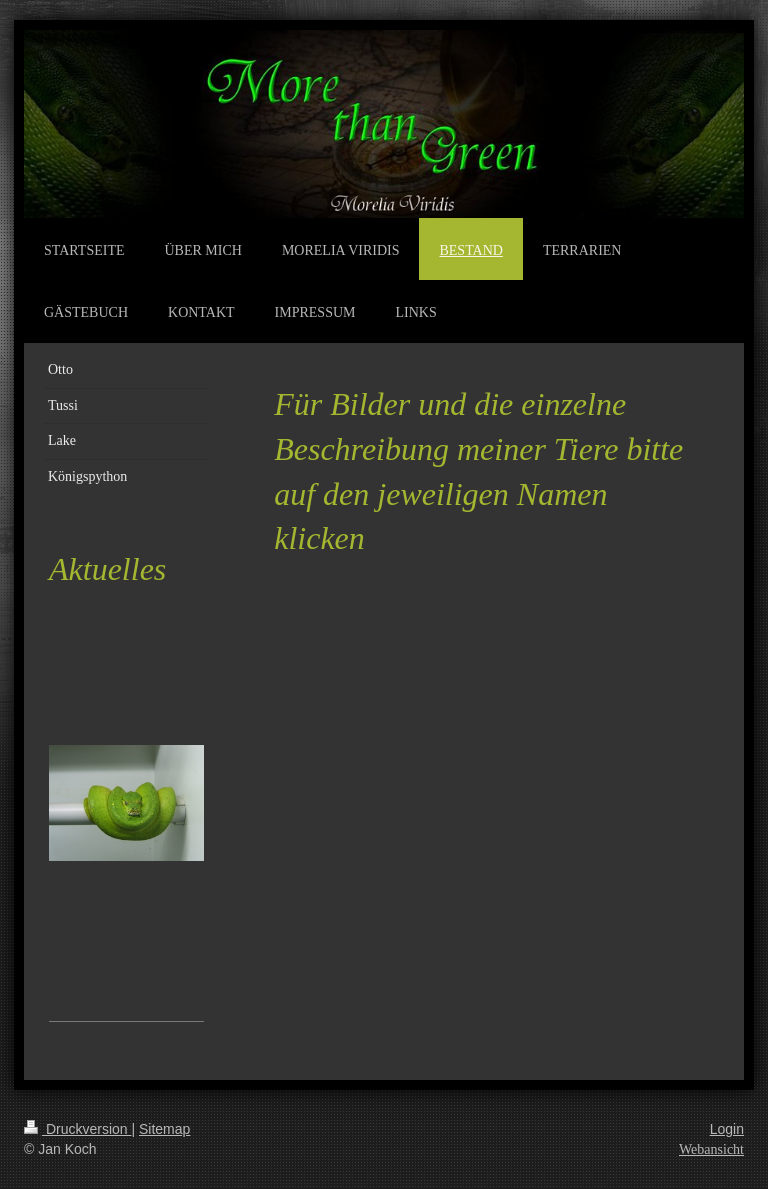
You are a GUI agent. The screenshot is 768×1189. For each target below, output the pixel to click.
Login (727, 1129)
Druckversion (77, 1129)
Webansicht (711, 1149)
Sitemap (164, 1129)
